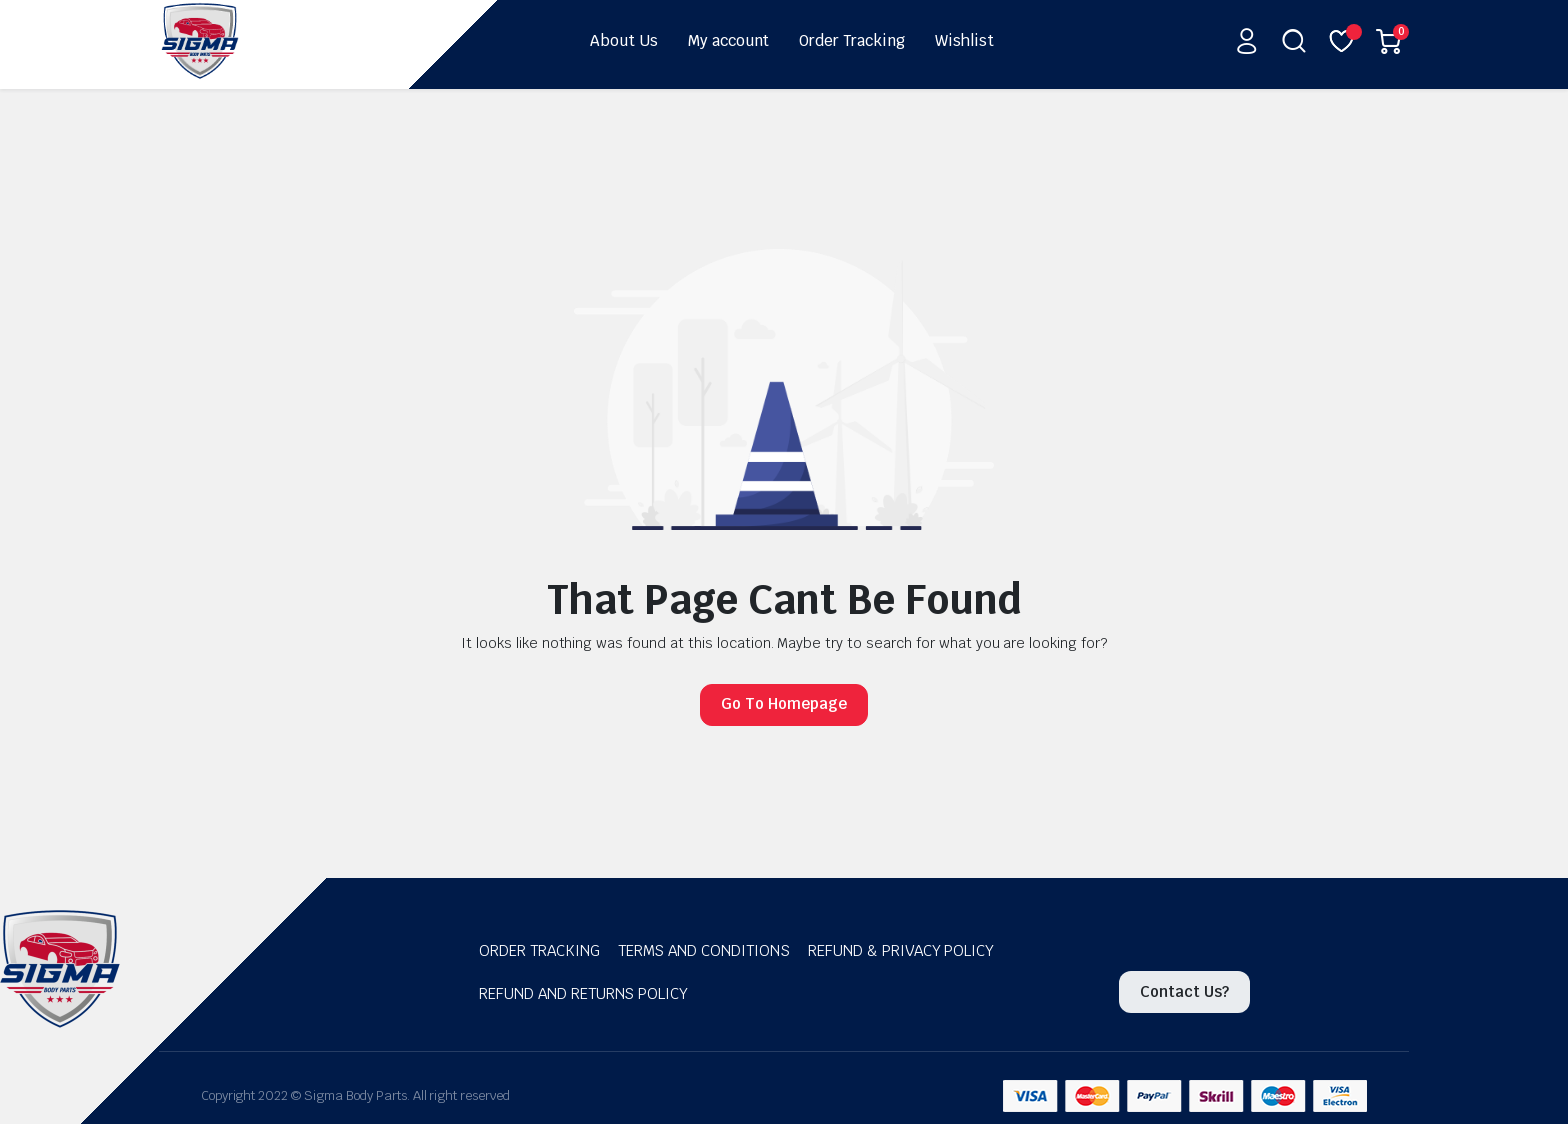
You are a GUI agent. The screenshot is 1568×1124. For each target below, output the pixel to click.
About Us (624, 40)
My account (729, 40)
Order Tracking (852, 40)
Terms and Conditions (704, 950)
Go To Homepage (784, 703)
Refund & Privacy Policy (901, 950)
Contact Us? (1184, 991)
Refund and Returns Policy (583, 993)
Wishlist (964, 40)
